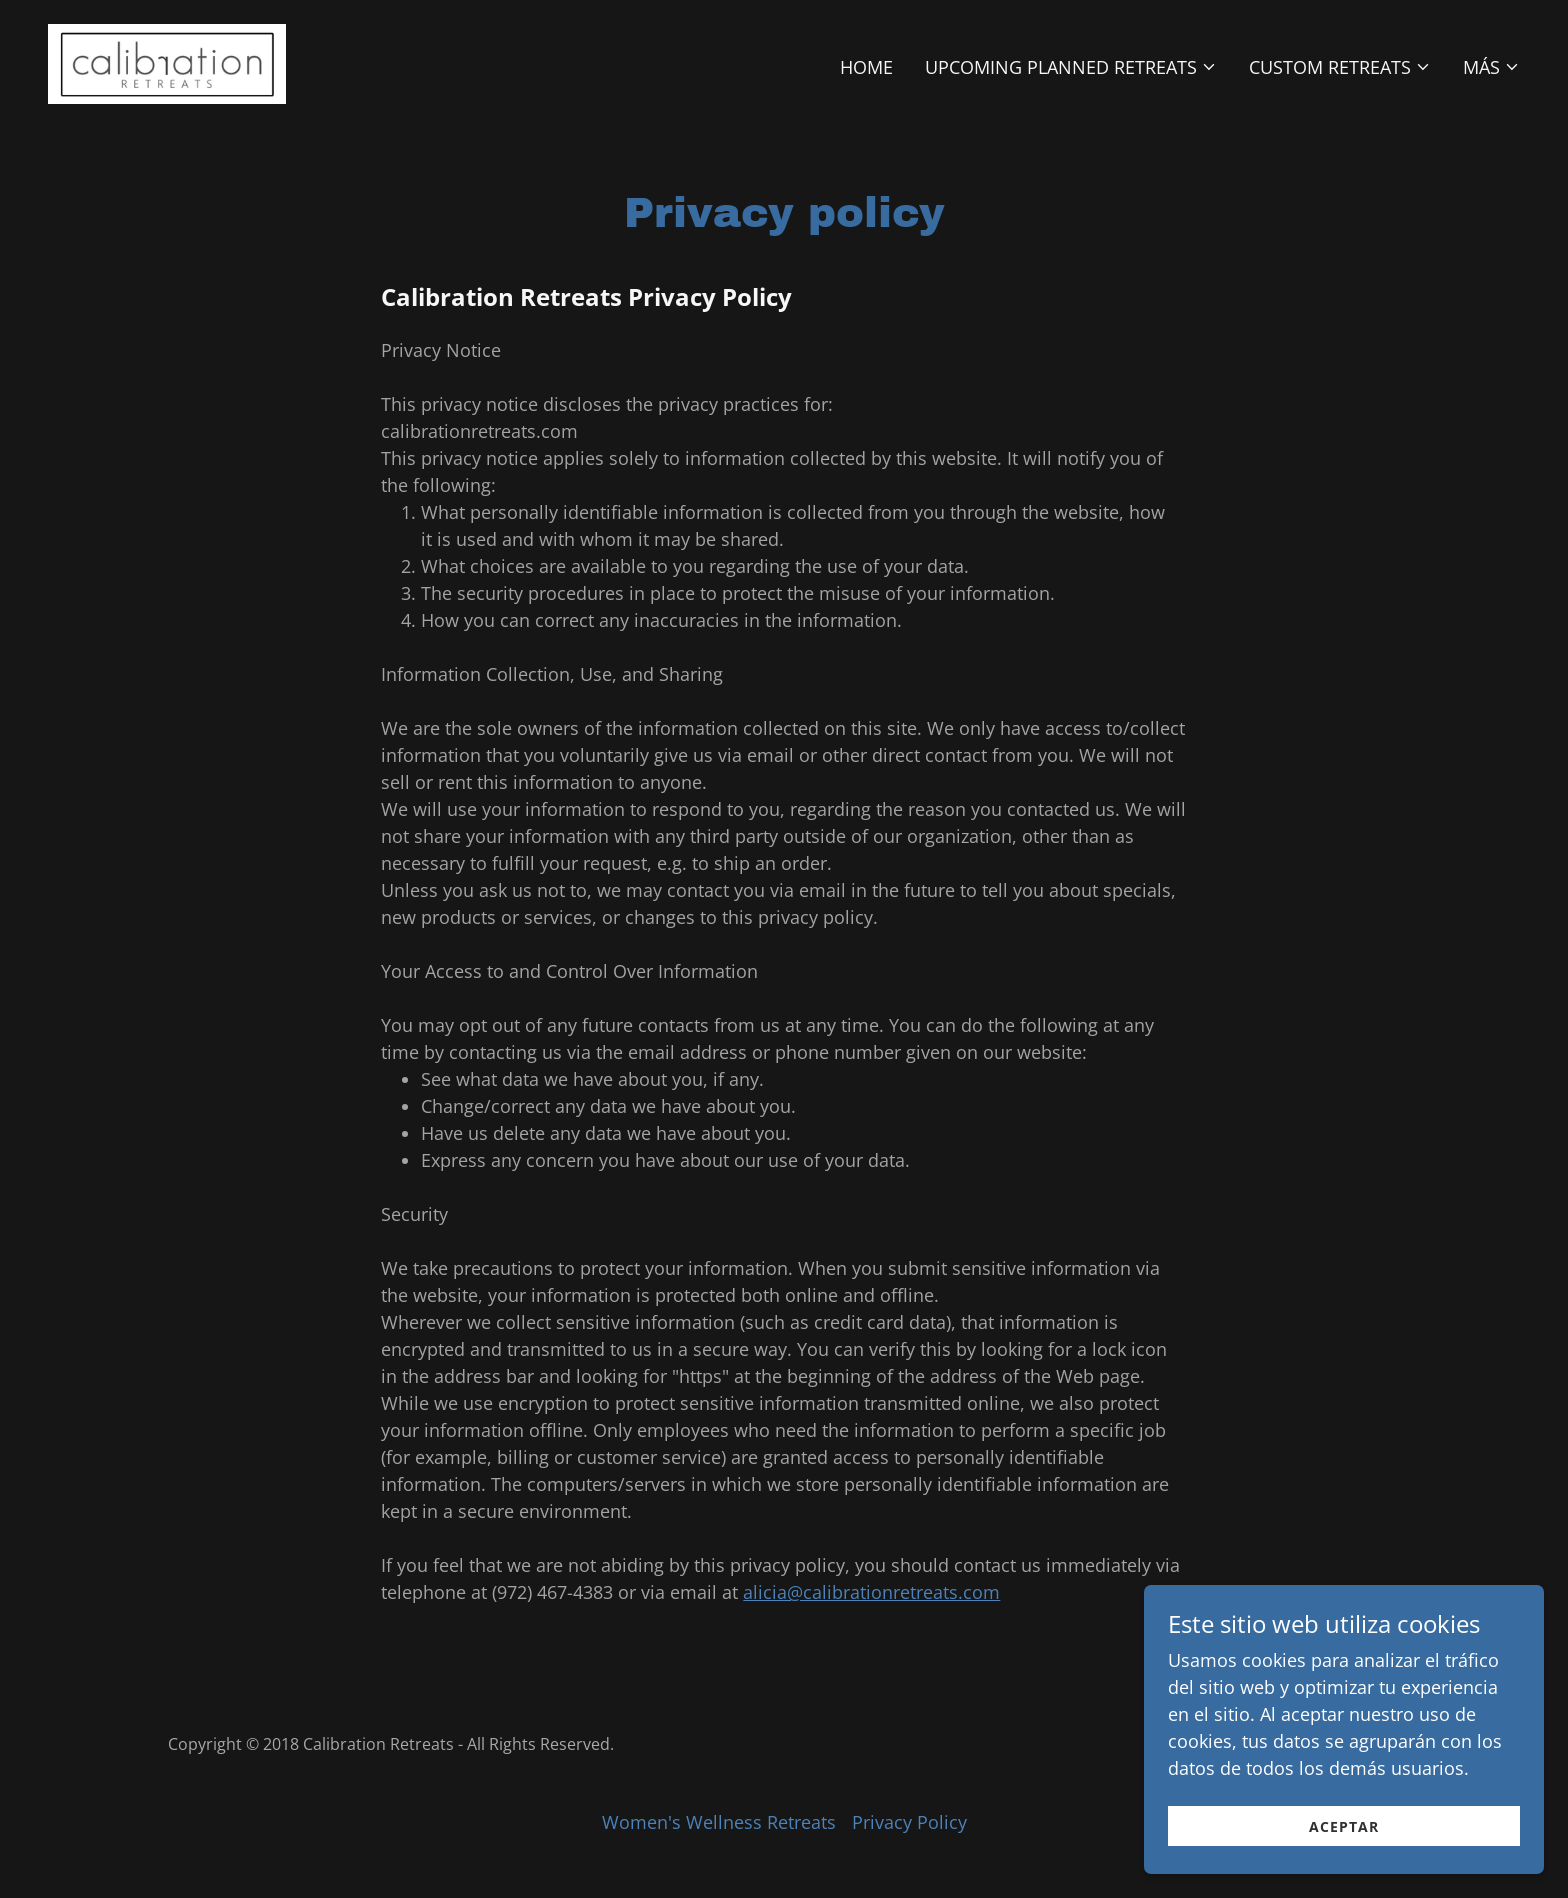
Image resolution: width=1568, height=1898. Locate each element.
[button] (1071, 67)
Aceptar (1344, 1840)
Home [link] (866, 67)
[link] (167, 62)
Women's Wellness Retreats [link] (719, 1822)
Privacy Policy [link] (909, 1822)
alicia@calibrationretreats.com (871, 1592)
